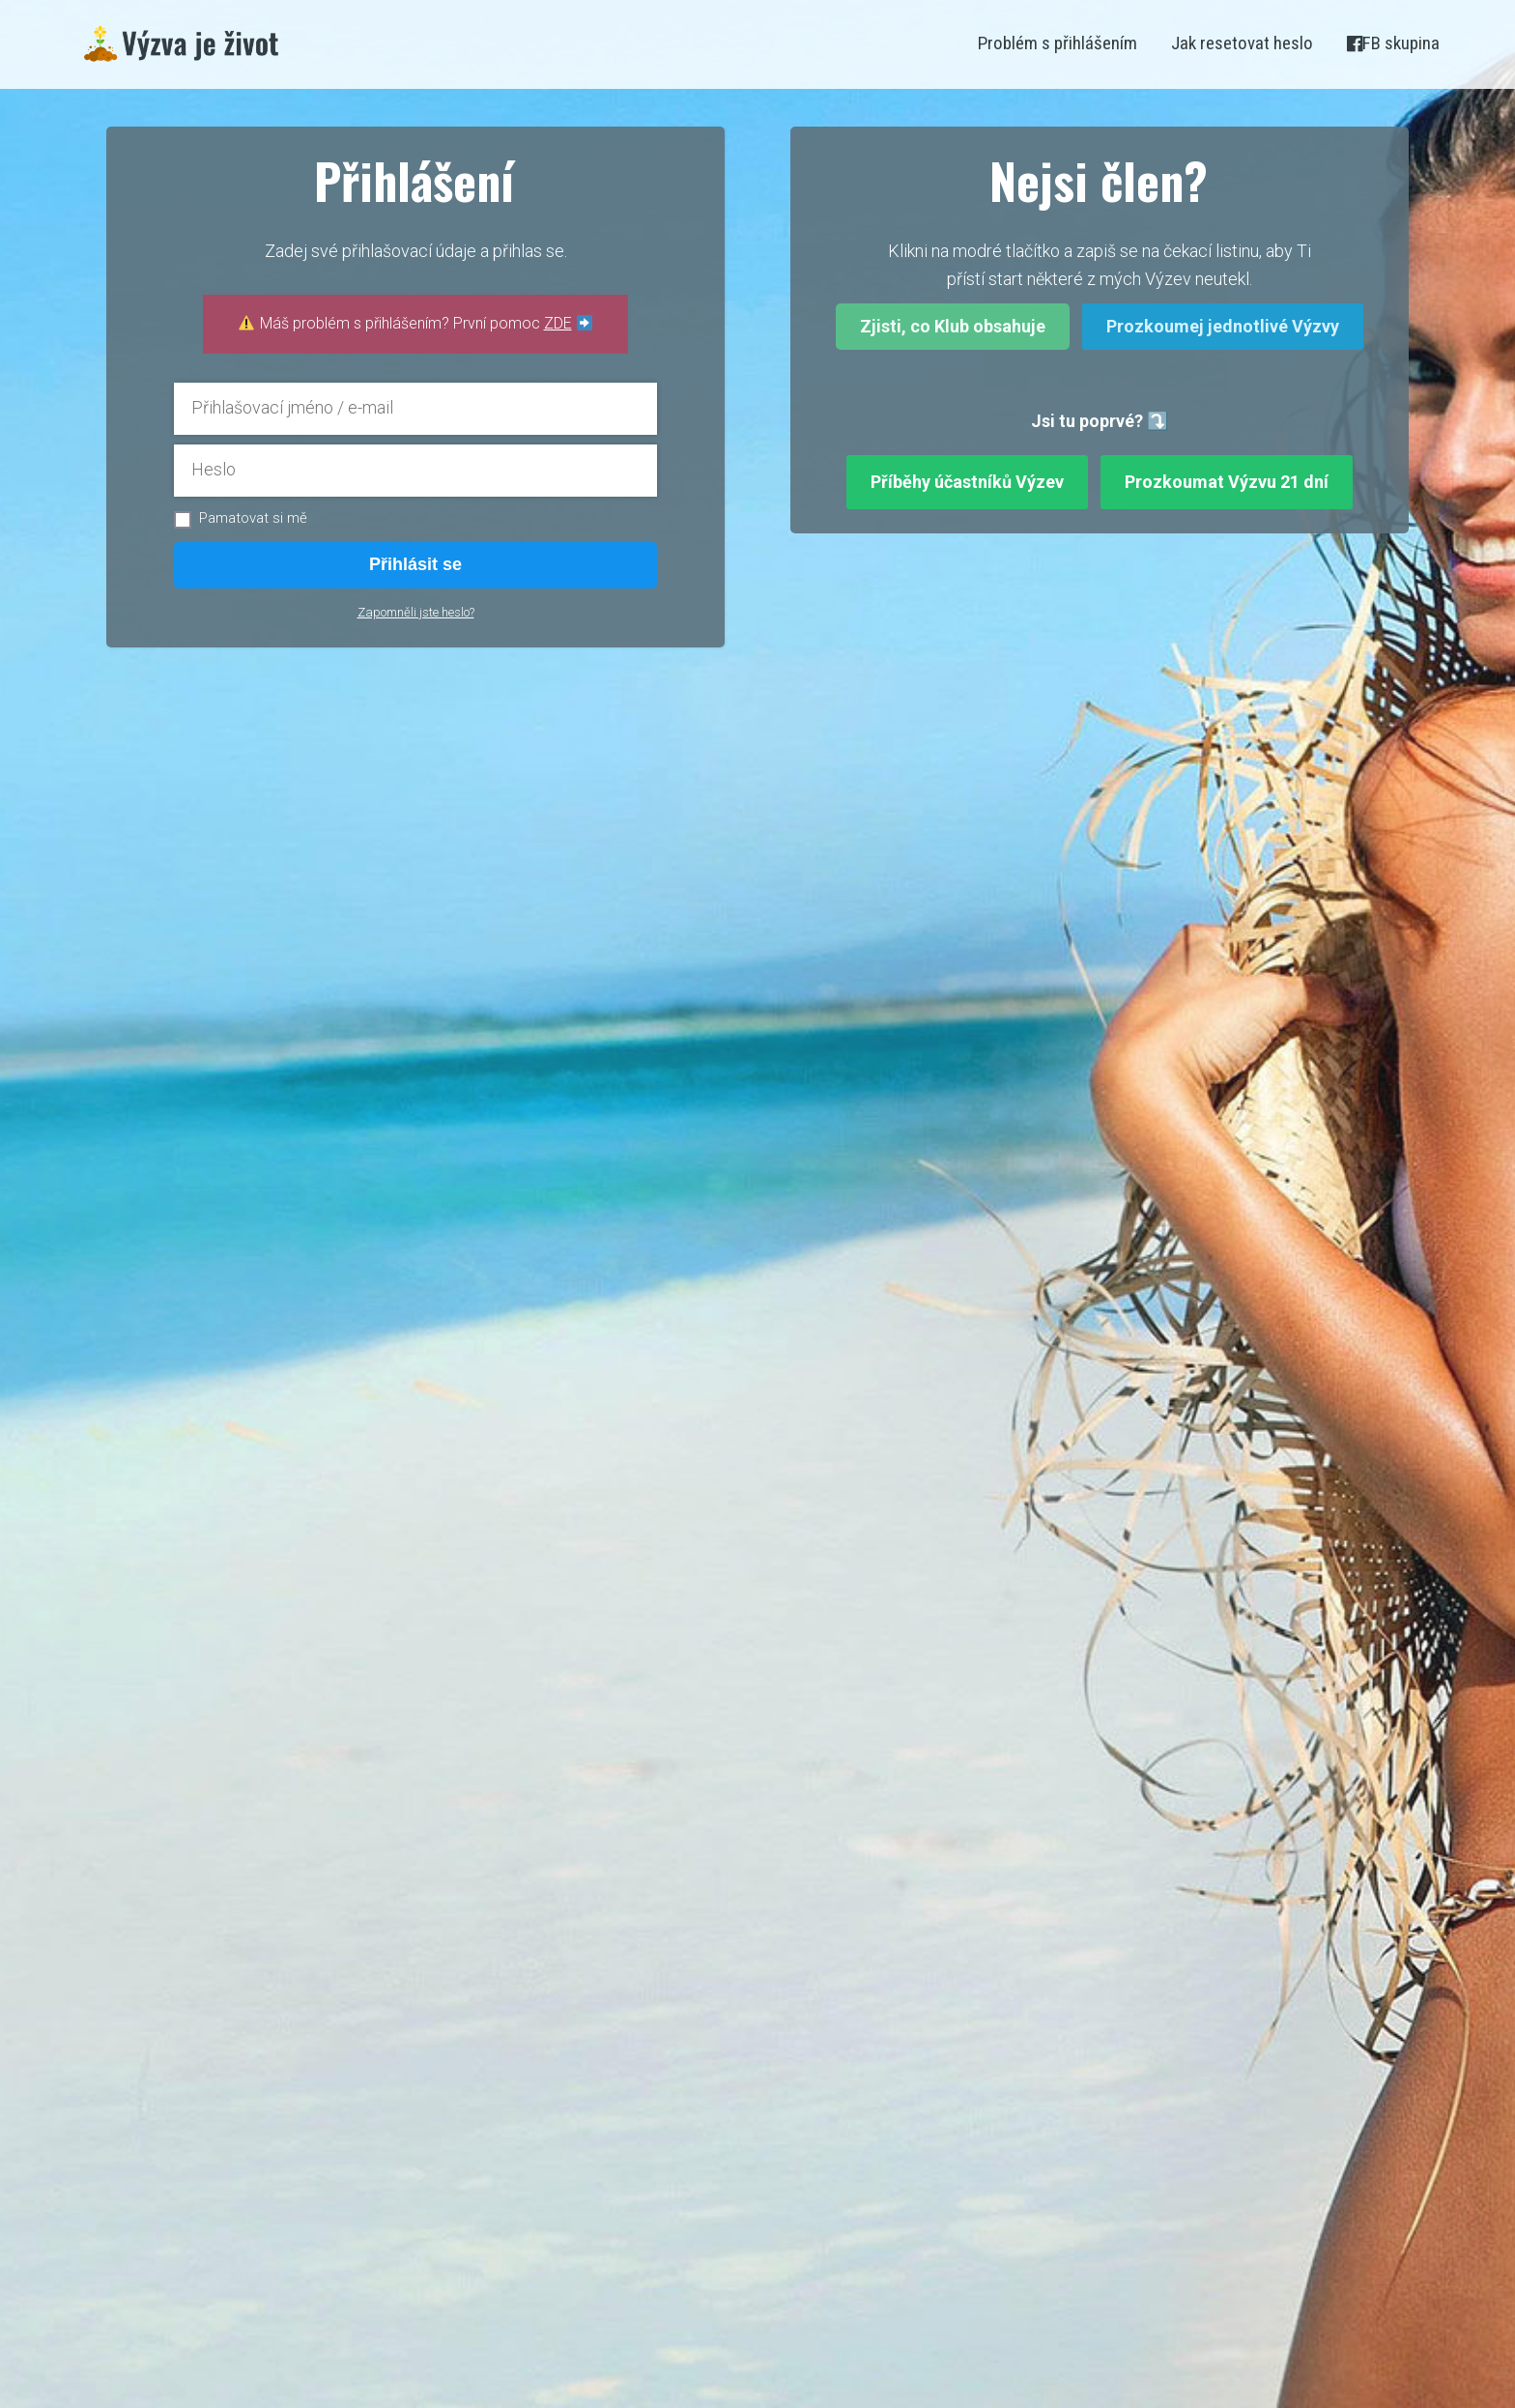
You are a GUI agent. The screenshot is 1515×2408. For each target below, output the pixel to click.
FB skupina (1393, 43)
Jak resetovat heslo (1242, 43)
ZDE (558, 323)
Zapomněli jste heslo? (415, 612)
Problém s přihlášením (1057, 43)
